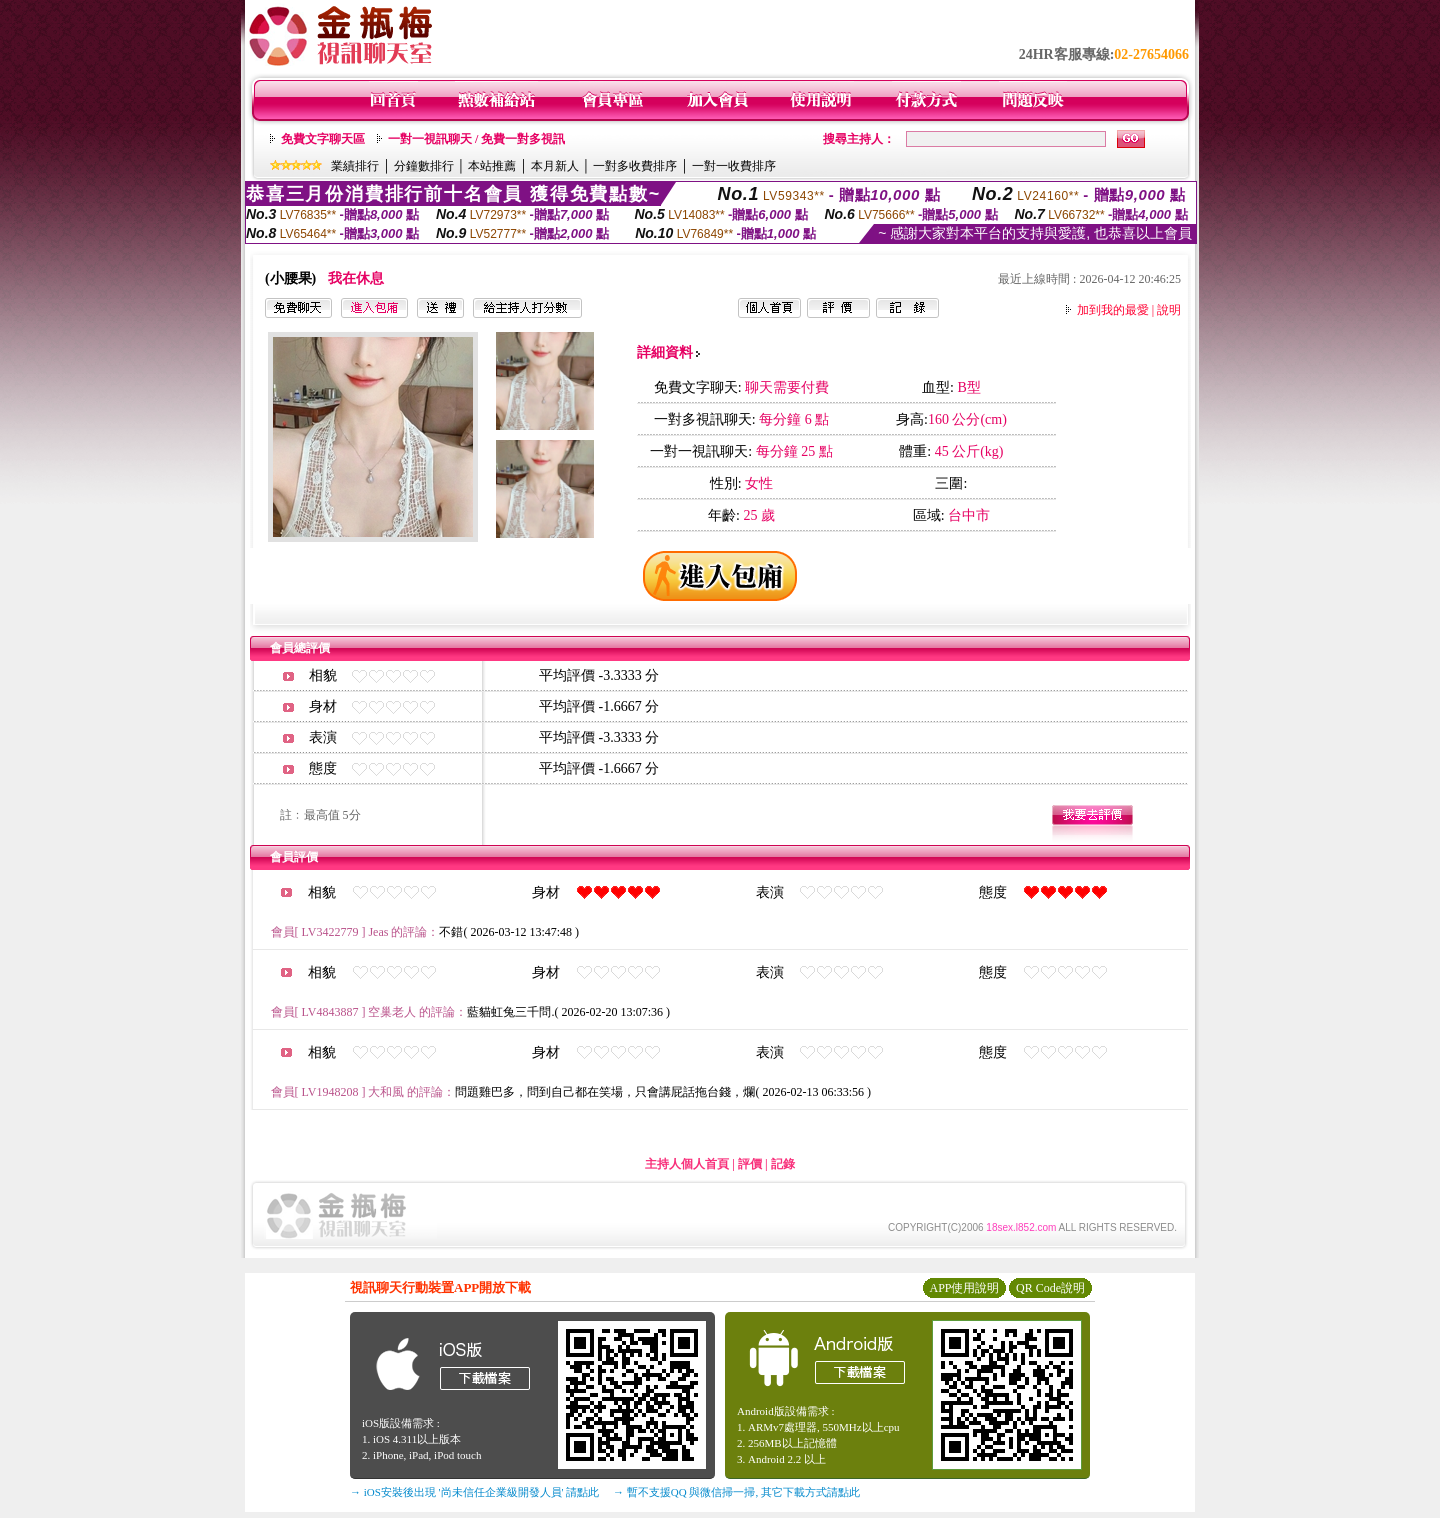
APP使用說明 (964, 1288)
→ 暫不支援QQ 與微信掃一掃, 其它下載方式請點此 (736, 1492)
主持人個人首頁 (687, 1164)
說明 (1169, 310)
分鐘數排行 (424, 166)
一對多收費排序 (635, 166)
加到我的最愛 (1113, 310)
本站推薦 (492, 166)
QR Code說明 (1050, 1288)
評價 (750, 1164)
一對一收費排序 (734, 166)
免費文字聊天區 (323, 139)
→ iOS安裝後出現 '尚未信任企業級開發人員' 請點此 (474, 1492)
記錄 (783, 1164)
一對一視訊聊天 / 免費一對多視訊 (476, 139)
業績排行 (355, 166)
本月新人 (555, 166)
